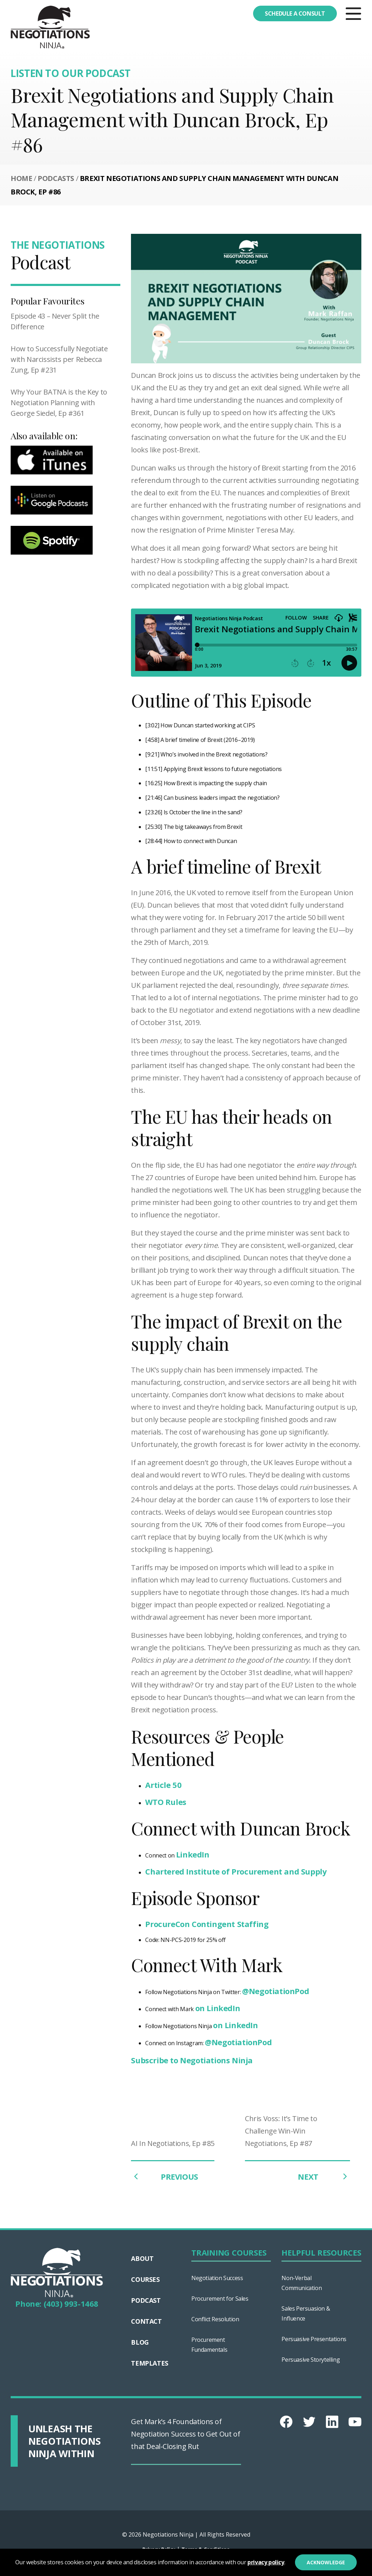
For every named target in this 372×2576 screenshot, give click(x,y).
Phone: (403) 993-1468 (56, 2303)
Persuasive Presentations (313, 2339)
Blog (139, 2342)
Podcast (145, 2300)
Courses (145, 2279)
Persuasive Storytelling (310, 2359)
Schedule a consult (295, 13)
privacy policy (265, 2562)
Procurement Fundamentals (209, 2345)
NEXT (324, 2176)
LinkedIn (192, 1854)
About (142, 2258)
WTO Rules (165, 1801)
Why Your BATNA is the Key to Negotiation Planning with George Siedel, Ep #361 (59, 402)
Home (21, 178)
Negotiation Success (217, 2278)
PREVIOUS (164, 2176)
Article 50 (163, 1784)
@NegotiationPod (275, 1991)
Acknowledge (326, 2562)
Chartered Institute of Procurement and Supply (236, 1871)
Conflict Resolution (215, 2319)
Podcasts (56, 178)
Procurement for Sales (219, 2298)
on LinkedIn (217, 2008)
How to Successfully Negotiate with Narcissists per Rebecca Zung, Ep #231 (59, 359)
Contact (146, 2321)
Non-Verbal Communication (301, 2283)
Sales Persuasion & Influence (305, 2313)
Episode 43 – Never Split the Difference (55, 321)
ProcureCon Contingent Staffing (206, 1924)
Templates (149, 2363)
